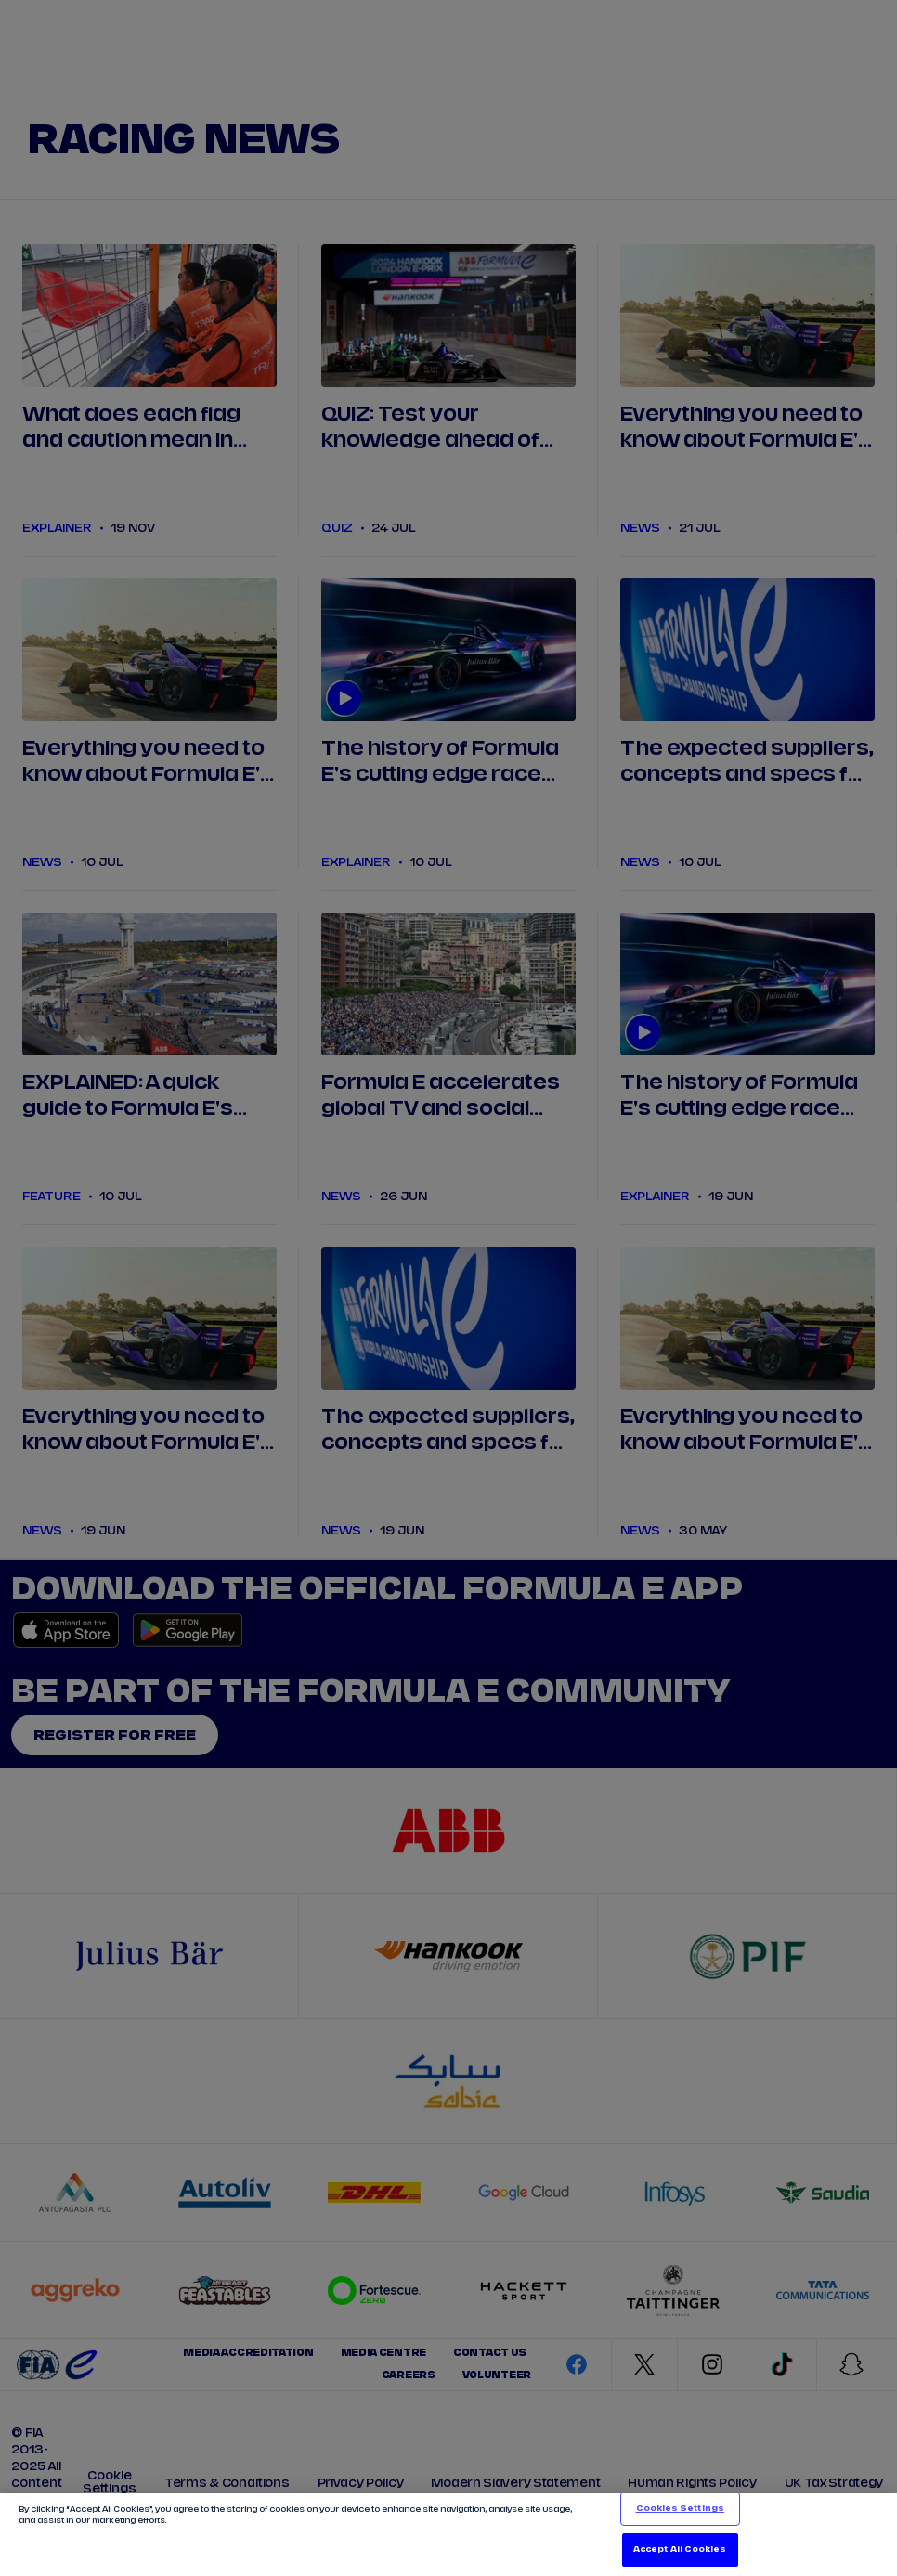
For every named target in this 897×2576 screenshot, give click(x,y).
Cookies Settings (680, 2508)
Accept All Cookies (679, 2549)
